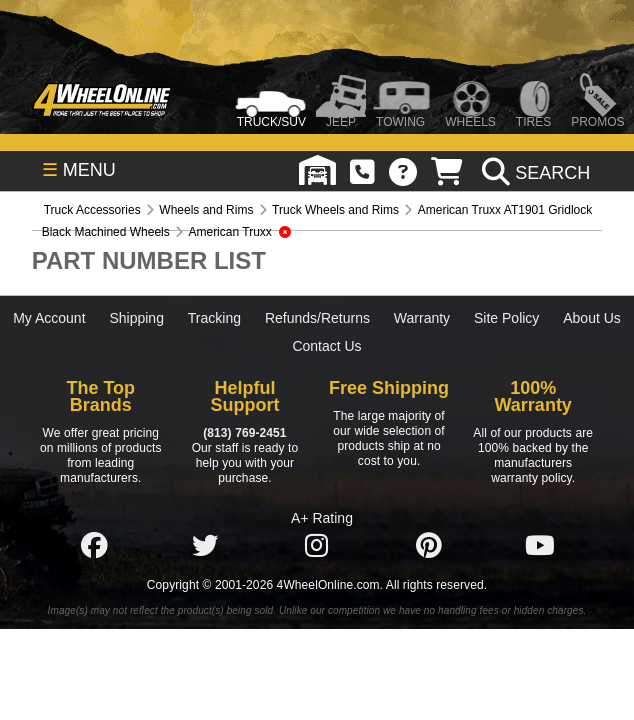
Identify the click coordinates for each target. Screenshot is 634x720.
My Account (49, 318)
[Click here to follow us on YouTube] (540, 546)
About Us (592, 318)
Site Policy (506, 318)
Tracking (214, 318)
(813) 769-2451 (244, 433)
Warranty (422, 318)
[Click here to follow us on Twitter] (205, 546)
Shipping (136, 318)
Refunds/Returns (317, 318)
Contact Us (326, 346)
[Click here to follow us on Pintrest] (429, 546)
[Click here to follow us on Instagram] (317, 546)
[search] (533, 173)
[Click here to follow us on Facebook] (94, 546)
